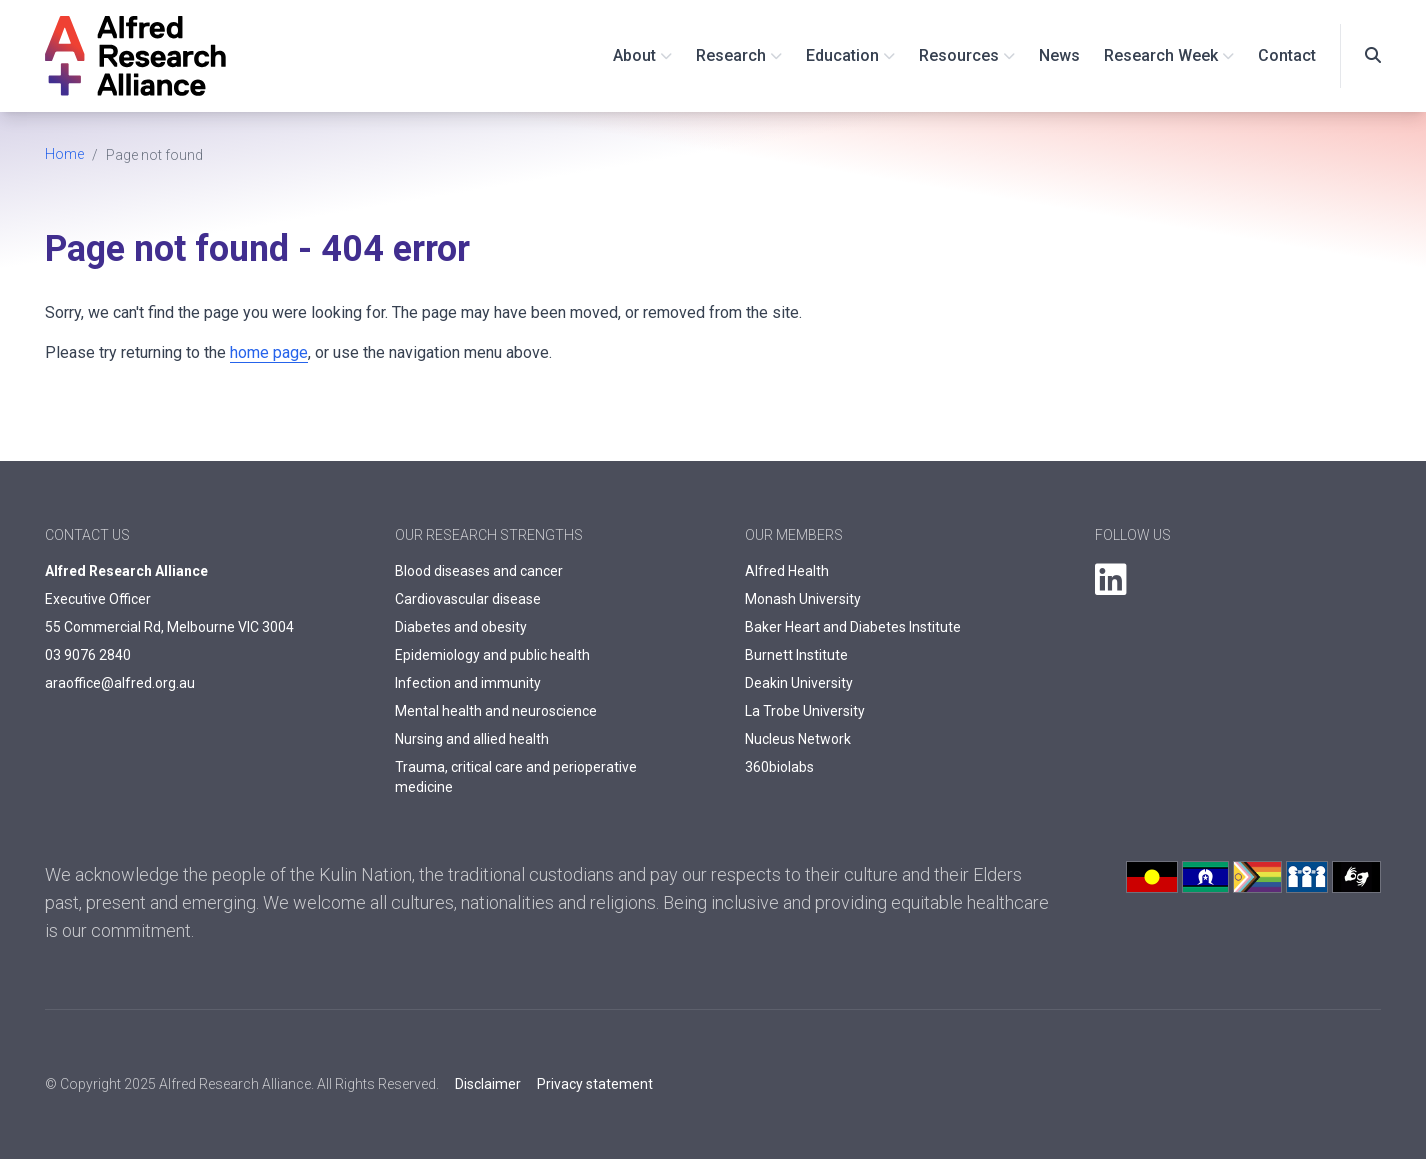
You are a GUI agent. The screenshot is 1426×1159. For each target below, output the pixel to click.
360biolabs (779, 767)
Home (64, 154)
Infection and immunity (468, 683)
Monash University (803, 599)
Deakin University (799, 683)
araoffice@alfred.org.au (120, 683)
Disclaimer (488, 1084)
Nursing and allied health (472, 739)
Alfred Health (787, 571)
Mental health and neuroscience (496, 711)
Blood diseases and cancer (479, 571)
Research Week (1161, 55)
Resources (959, 55)
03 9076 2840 (88, 655)
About (634, 55)
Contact (1287, 55)
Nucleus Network (798, 739)
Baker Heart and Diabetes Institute (853, 627)
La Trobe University (805, 711)
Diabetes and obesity (461, 627)
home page (269, 352)
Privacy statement (595, 1084)
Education (842, 55)
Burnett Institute (796, 655)
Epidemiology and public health (492, 655)
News (1059, 55)
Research (731, 55)
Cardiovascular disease (468, 599)
